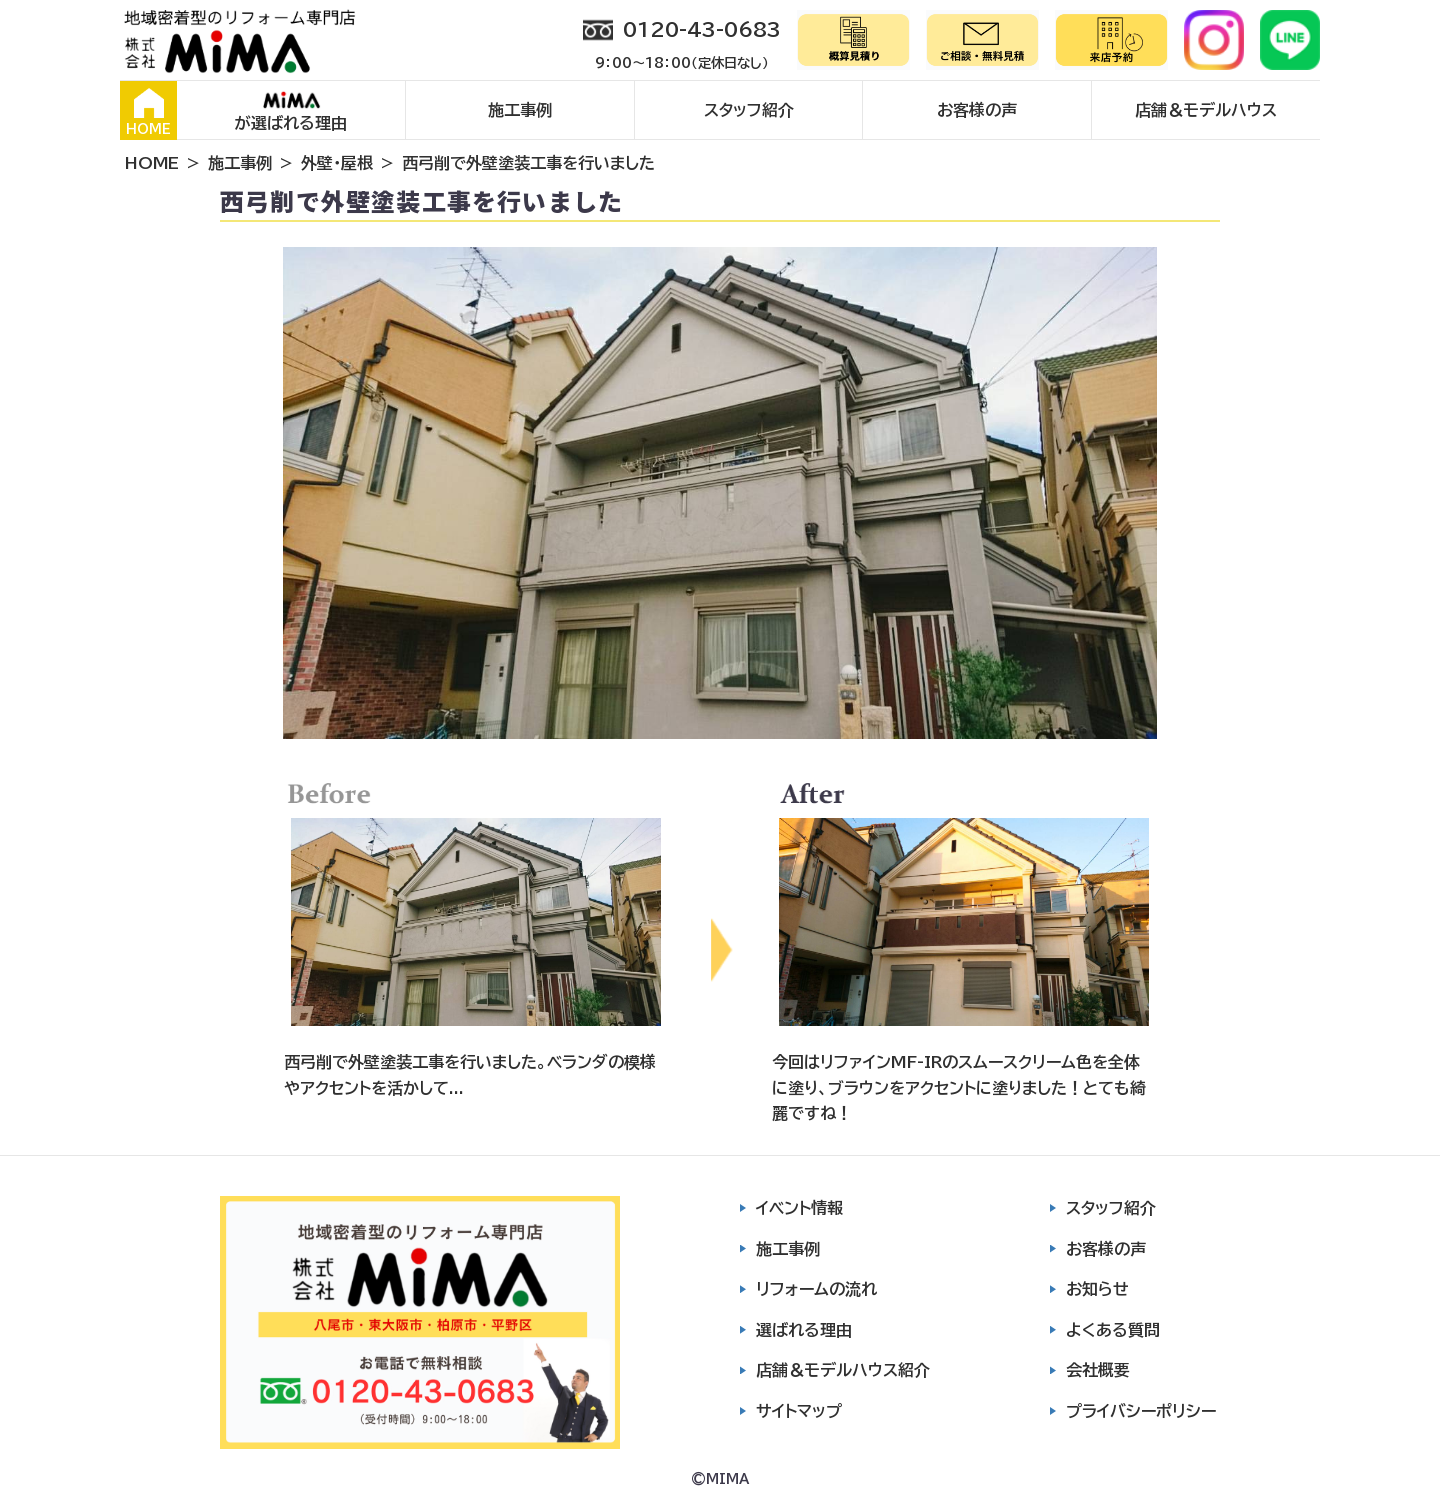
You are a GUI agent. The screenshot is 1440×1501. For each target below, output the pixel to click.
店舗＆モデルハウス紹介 (843, 1370)
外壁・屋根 (337, 163)
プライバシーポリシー (1141, 1411)
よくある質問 (1113, 1330)
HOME (148, 112)
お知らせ (1097, 1289)
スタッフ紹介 (749, 110)
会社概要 (1098, 1370)
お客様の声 (977, 110)
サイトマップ (799, 1411)
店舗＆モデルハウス (1206, 110)
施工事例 (520, 110)
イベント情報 (799, 1208)
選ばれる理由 (804, 1330)
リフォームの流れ (816, 1289)
